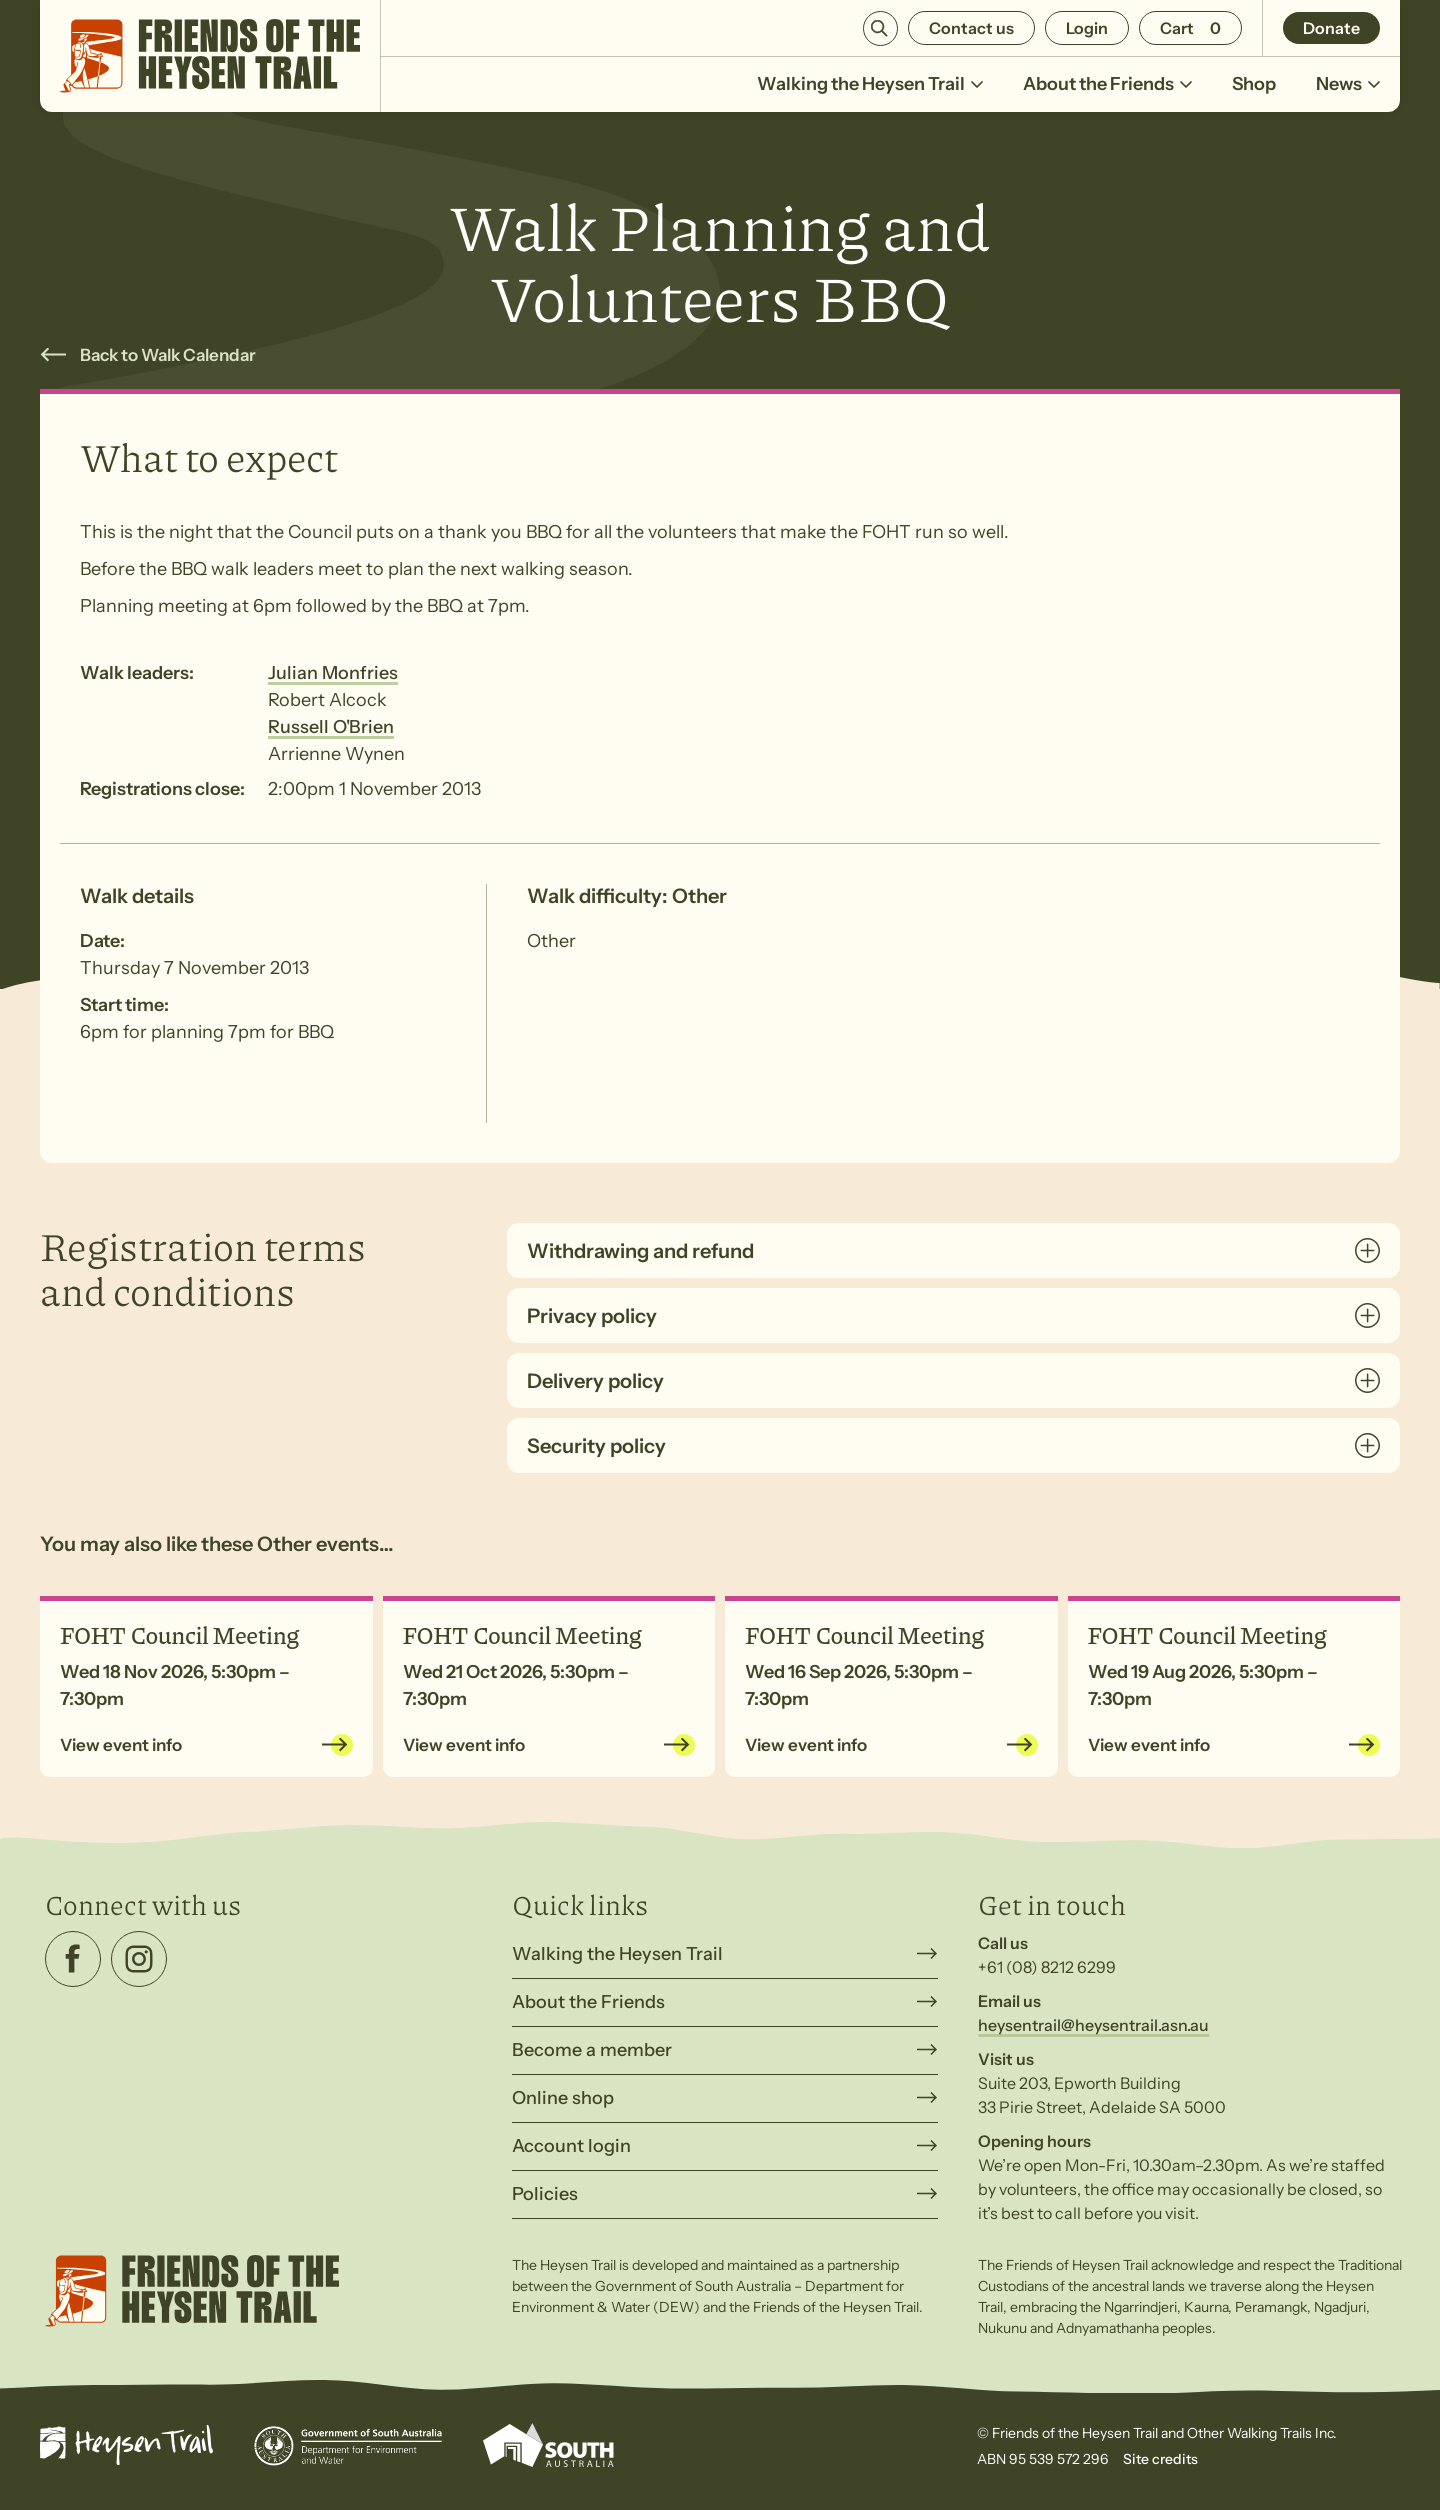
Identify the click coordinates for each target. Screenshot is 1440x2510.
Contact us (971, 28)
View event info (121, 1745)
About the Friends (1107, 92)
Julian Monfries (333, 673)
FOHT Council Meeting (179, 1634)
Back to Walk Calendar (168, 355)
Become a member (592, 2050)
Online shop (563, 2098)
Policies (545, 2194)
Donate (1331, 28)
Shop (1254, 84)
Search (880, 28)
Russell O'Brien (331, 727)
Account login (571, 2146)
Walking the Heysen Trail (870, 92)
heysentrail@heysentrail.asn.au (1093, 2025)
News (1348, 92)
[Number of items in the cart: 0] (1190, 28)
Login (1087, 28)
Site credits (1160, 2459)
